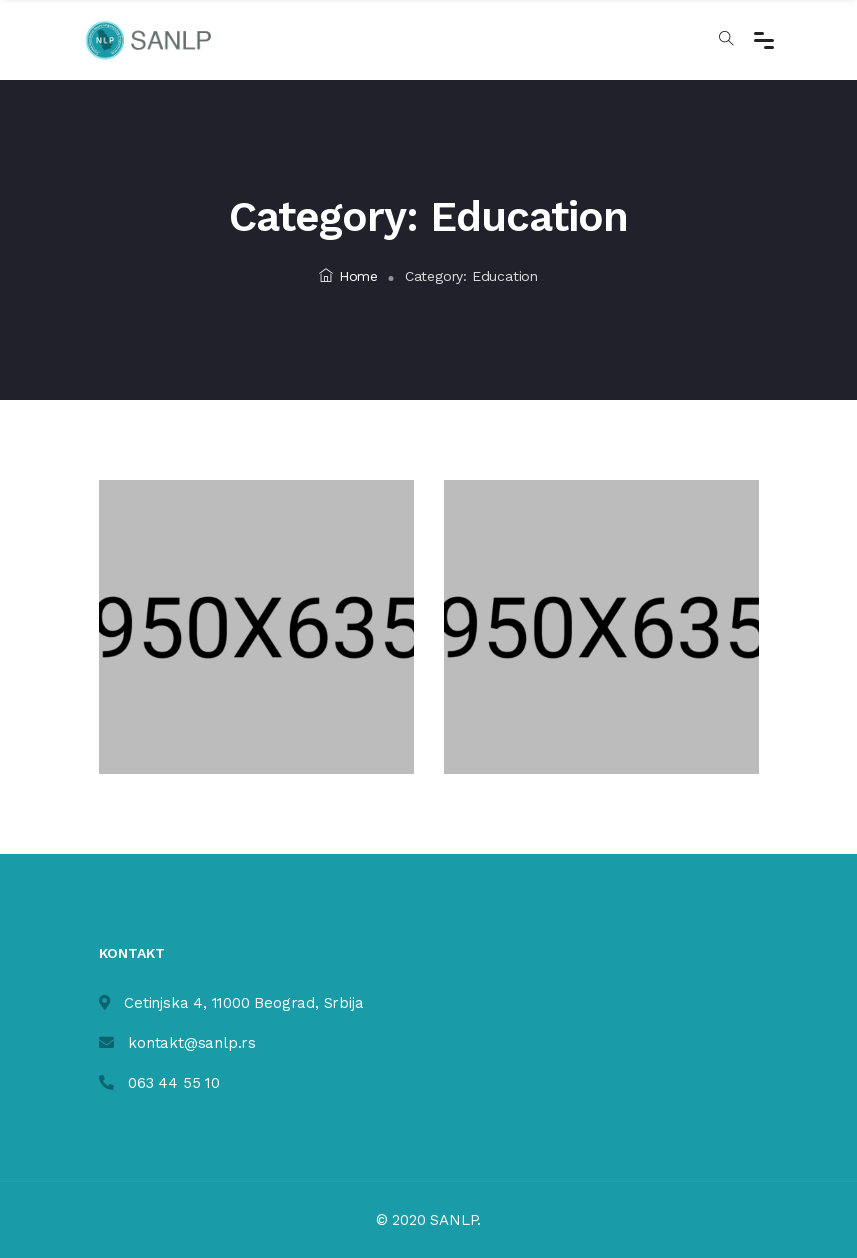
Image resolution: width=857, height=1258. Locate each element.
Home (348, 276)
